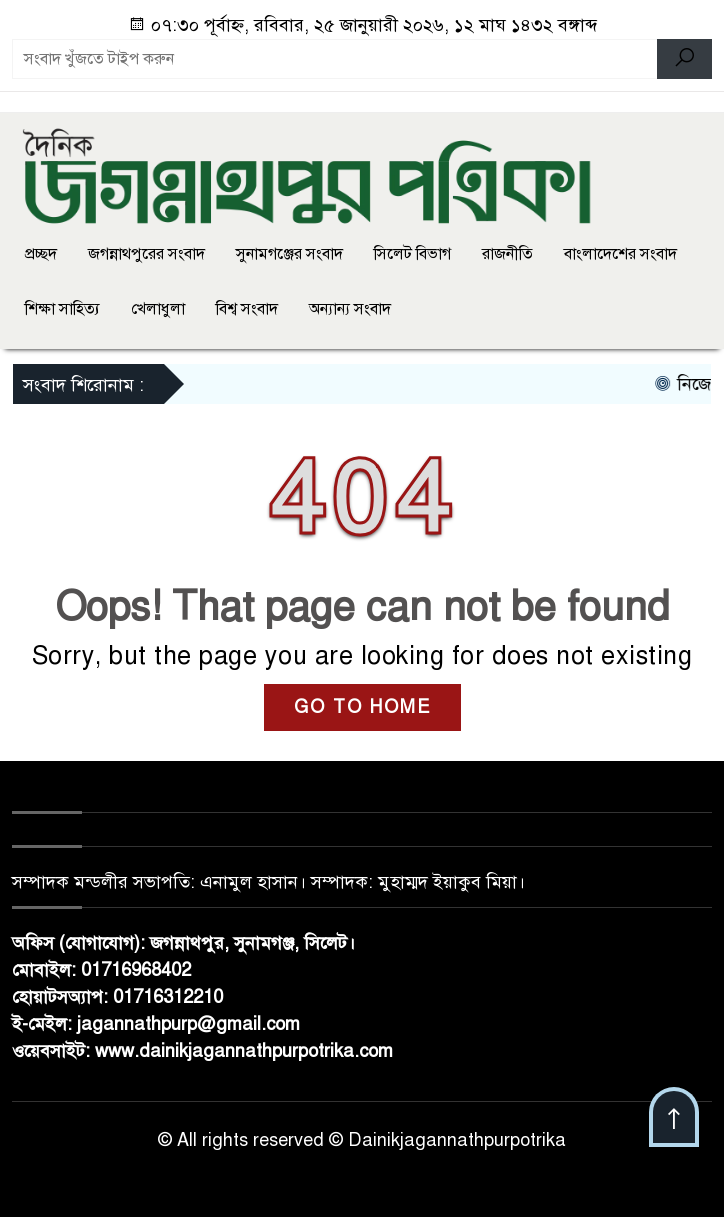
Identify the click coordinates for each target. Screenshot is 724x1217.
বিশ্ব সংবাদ (247, 309)
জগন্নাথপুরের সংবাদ (146, 254)
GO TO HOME (362, 707)
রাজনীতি (507, 254)
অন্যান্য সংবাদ (350, 309)
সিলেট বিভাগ (412, 254)
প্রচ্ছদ (41, 254)
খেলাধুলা (158, 309)
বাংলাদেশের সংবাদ (620, 254)
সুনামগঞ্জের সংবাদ (289, 254)
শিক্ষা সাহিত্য (62, 309)
